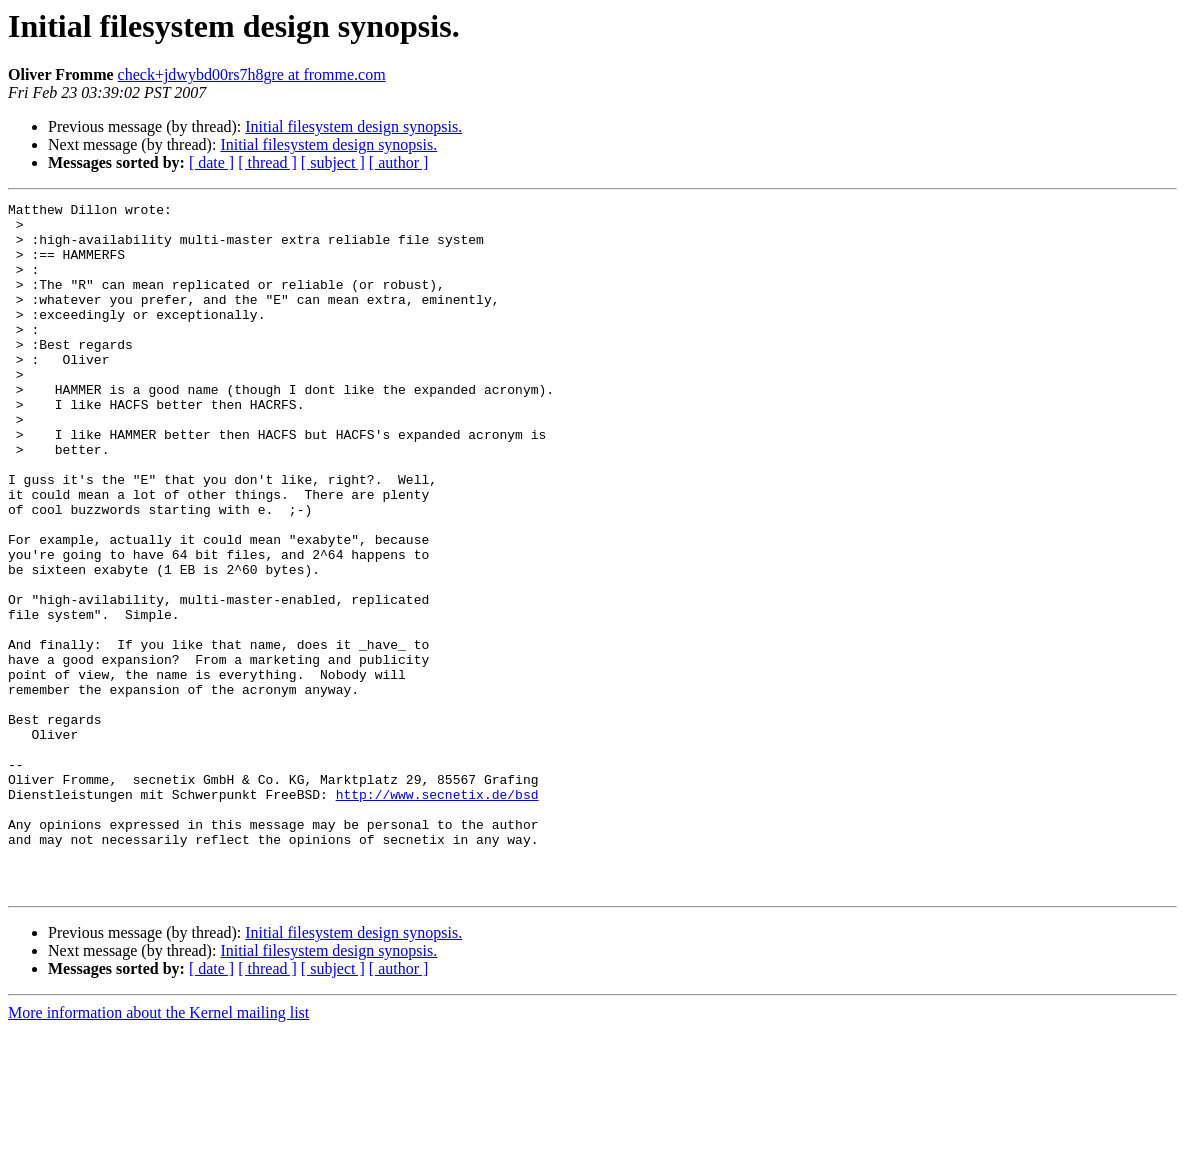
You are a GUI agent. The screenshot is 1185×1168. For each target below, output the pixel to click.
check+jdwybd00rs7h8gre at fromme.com (252, 74)
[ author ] (399, 162)
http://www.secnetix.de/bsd (437, 914)
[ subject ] (333, 162)
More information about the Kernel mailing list (158, 1150)
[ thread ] (267, 162)
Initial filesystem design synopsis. (353, 126)
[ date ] (211, 162)
